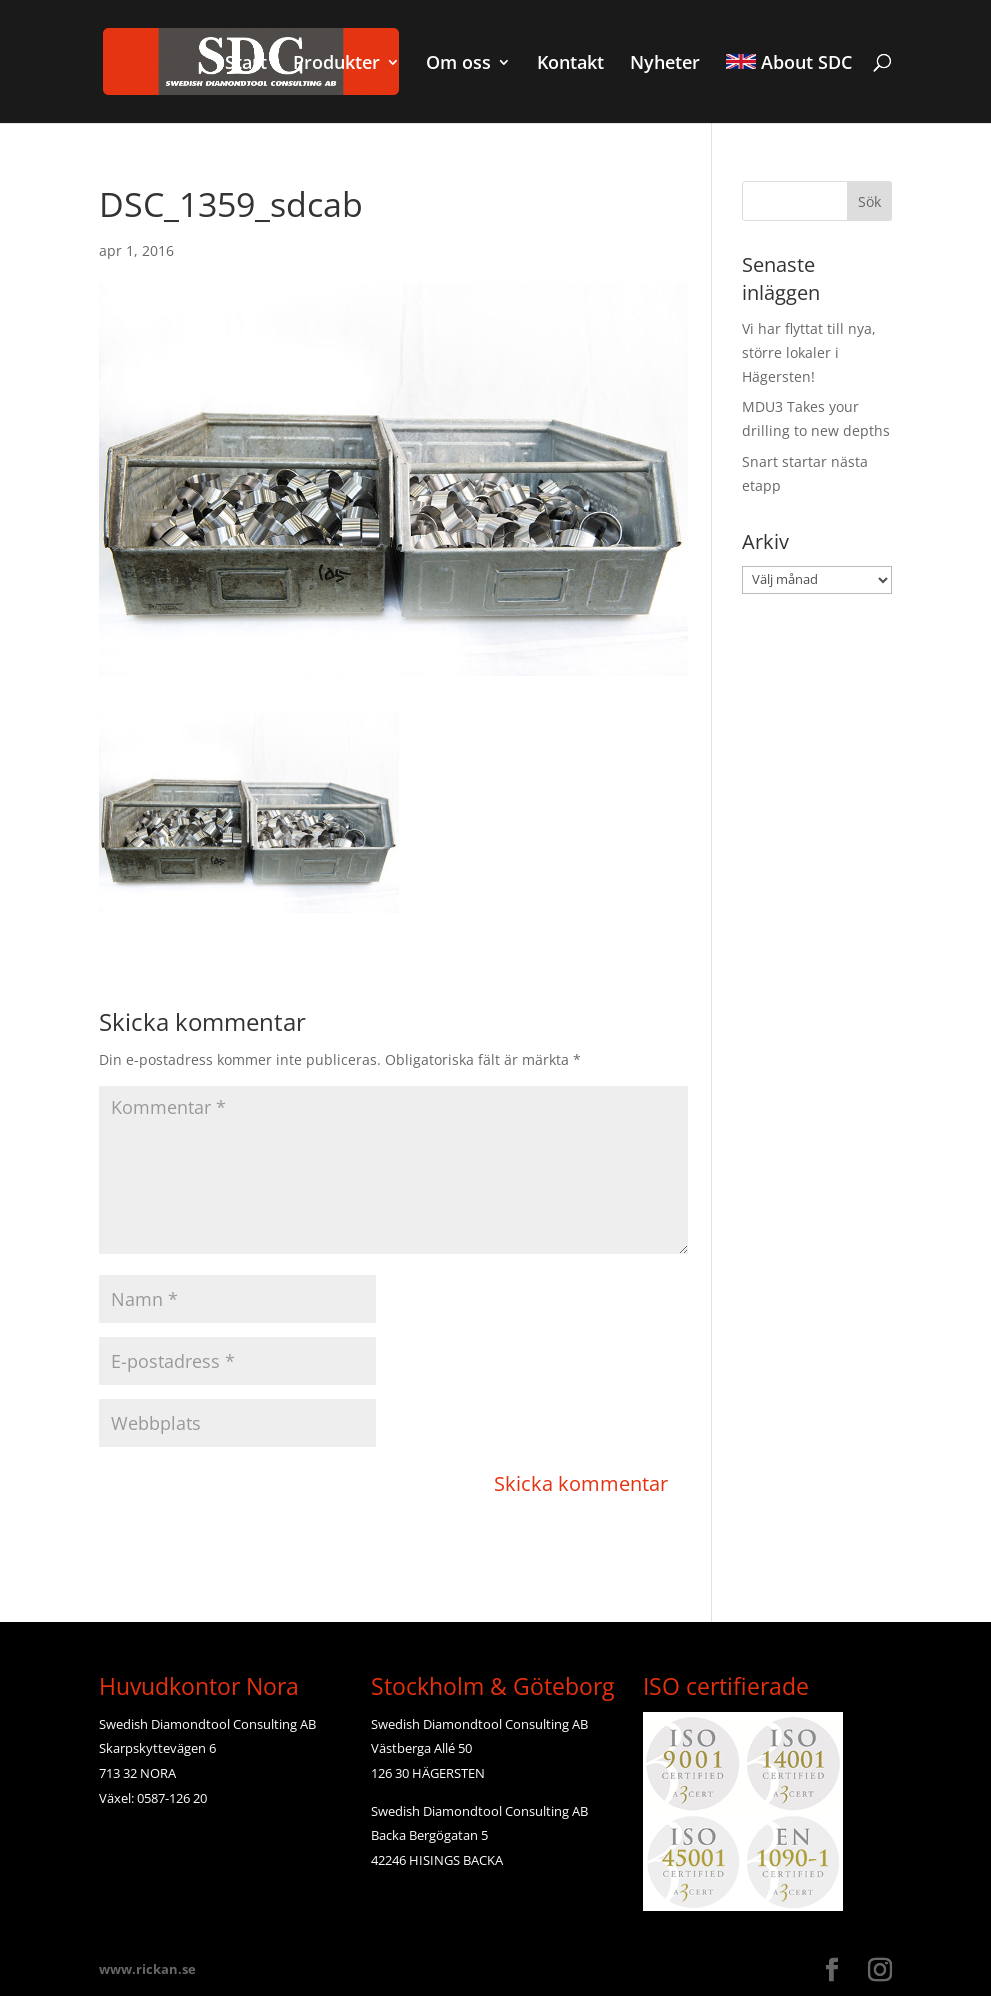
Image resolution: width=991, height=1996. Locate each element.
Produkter (336, 64)
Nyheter (665, 64)
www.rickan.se (147, 1969)
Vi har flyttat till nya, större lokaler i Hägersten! (809, 352)
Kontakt (570, 64)
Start (246, 64)
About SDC (789, 64)
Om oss (458, 64)
